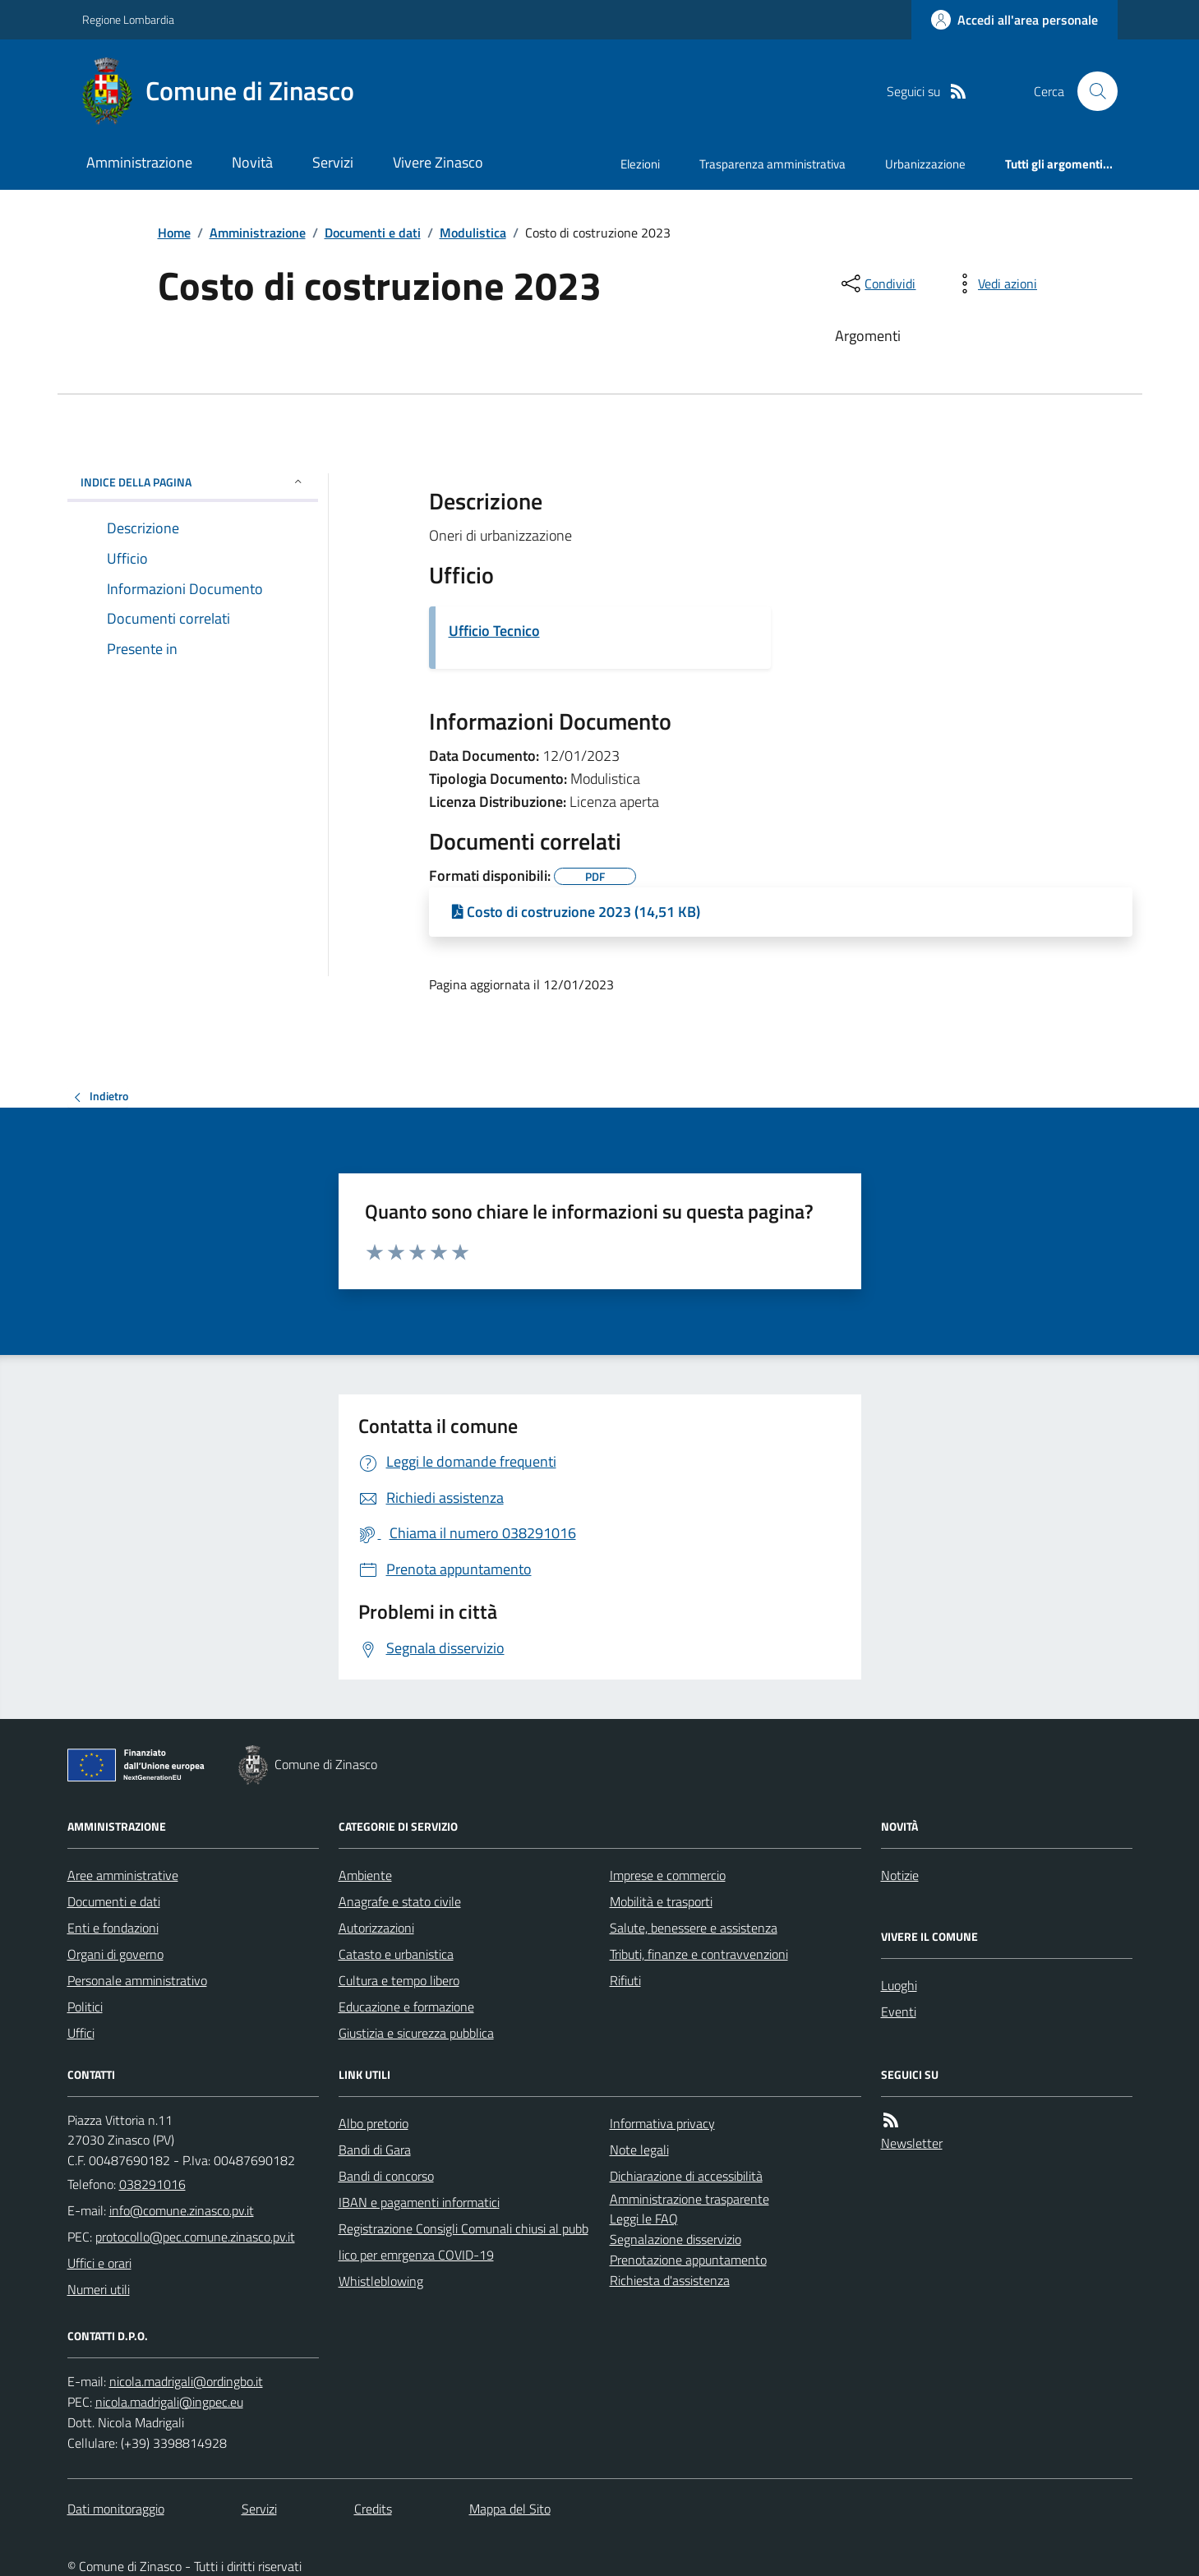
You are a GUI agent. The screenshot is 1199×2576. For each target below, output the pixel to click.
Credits (373, 2508)
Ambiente (365, 1875)
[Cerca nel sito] (1090, 91)
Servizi (332, 162)
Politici (85, 2006)
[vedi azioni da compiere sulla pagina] (994, 283)
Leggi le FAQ (644, 2218)
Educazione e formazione (406, 2006)
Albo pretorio (373, 2123)
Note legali (639, 2149)
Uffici (81, 2033)
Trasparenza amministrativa (772, 163)
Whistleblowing (381, 2281)
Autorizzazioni (376, 1928)
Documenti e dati (373, 232)
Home (174, 232)
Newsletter (912, 2143)
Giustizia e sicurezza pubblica (416, 2033)
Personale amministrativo (137, 1980)
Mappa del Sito (510, 2508)
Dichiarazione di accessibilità (686, 2176)
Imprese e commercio (668, 1875)
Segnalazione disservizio (675, 2239)
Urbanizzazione (925, 163)
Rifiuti (625, 1980)
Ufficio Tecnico (494, 631)
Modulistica (473, 232)
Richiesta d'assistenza (670, 2280)
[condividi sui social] (877, 283)
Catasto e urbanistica (396, 1954)
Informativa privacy (662, 2123)
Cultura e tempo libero (399, 1980)
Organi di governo (115, 1954)
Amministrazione (139, 162)
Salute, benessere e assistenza (693, 1928)
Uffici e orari (99, 2263)
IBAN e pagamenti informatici (419, 2202)
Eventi (898, 2011)
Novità (252, 162)
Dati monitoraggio (115, 2508)
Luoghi (899, 1985)
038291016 (152, 2184)
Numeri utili (98, 2289)
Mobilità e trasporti (661, 1901)
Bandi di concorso (386, 2176)
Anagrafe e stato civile (400, 1901)
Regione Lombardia (128, 19)
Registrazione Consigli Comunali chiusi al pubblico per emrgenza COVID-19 (463, 2242)
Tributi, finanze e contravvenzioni (699, 1954)
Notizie (900, 1875)
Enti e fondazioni (113, 1928)
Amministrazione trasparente (689, 2199)
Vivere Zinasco (438, 162)
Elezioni (640, 163)
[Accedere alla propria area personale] (1014, 19)
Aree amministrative (122, 1875)
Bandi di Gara (375, 2149)
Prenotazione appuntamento (688, 2260)
